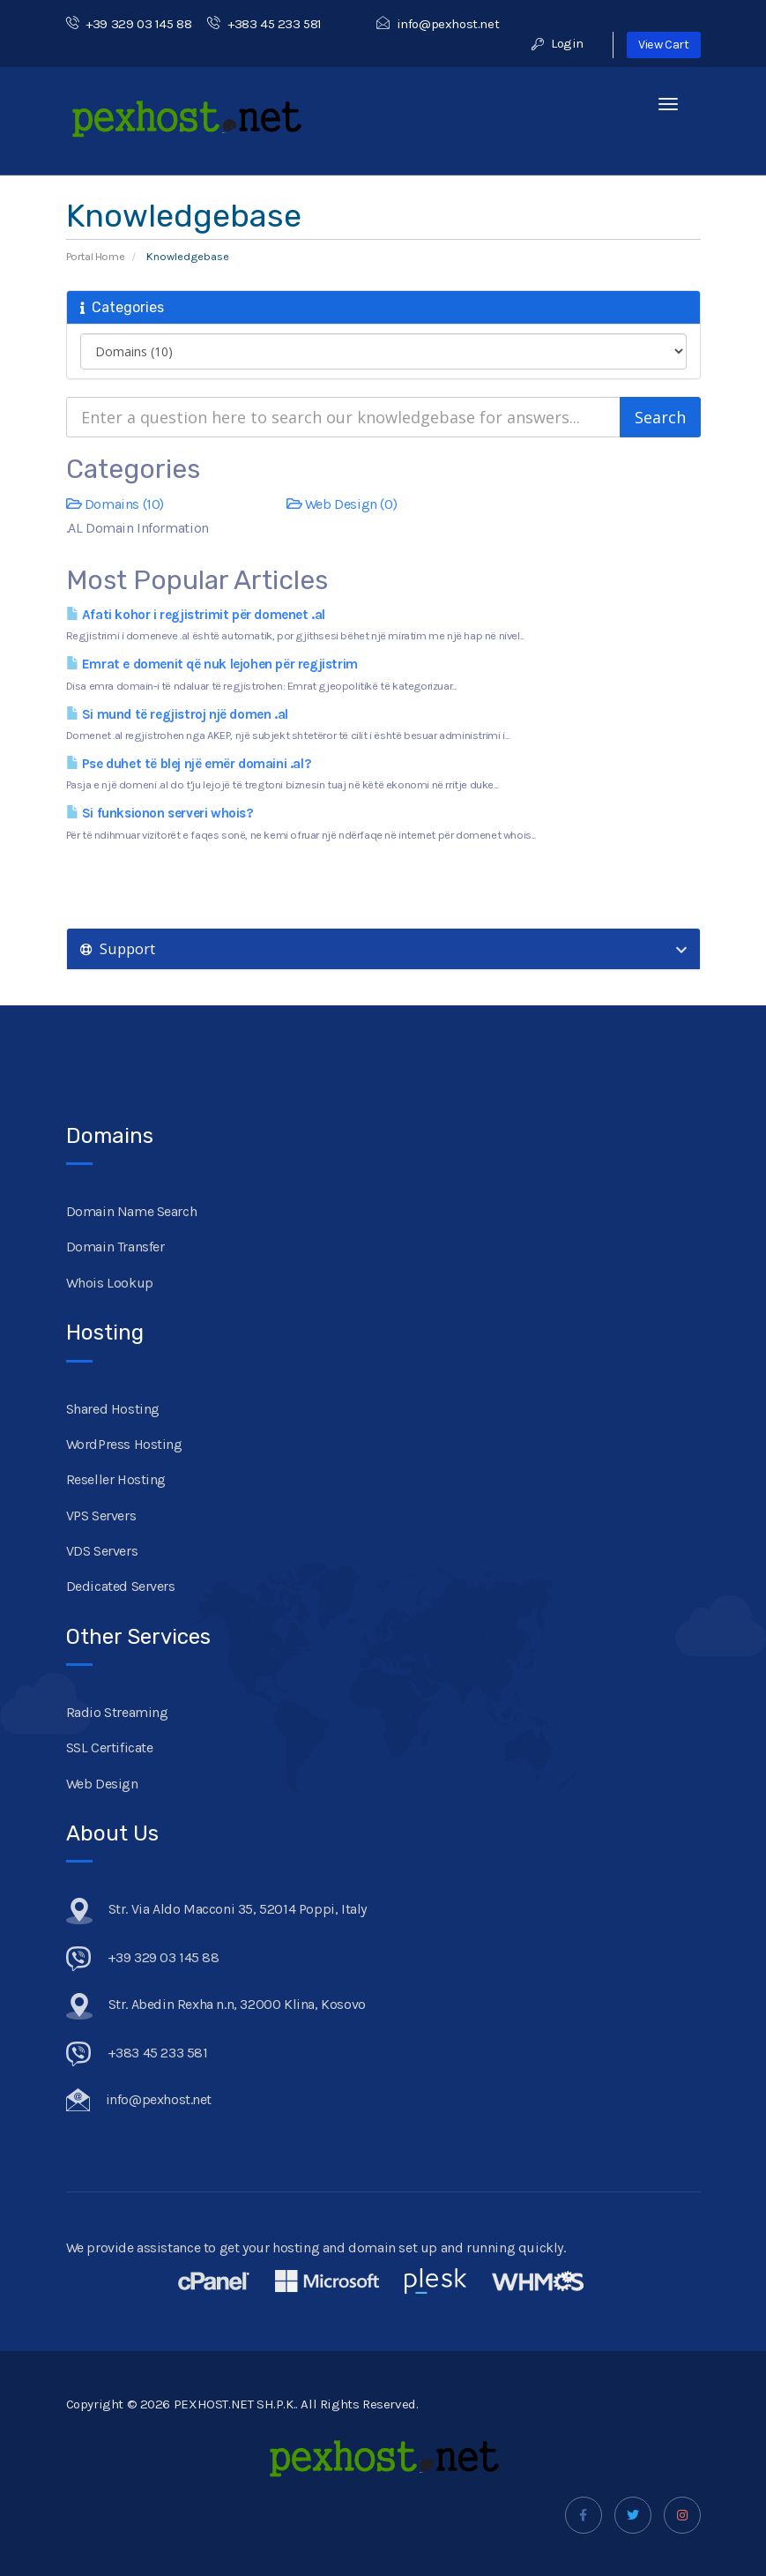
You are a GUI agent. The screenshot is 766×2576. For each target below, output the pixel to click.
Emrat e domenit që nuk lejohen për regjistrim (212, 664)
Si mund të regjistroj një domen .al (177, 714)
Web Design (102, 1783)
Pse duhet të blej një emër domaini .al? (189, 764)
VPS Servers (101, 1515)
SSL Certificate (109, 1747)
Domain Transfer (115, 1246)
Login (558, 43)
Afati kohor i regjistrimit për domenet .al (195, 615)
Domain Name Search (131, 1211)
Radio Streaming (117, 1712)
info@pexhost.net (437, 24)
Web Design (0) (342, 504)
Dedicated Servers (120, 1586)
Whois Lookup (109, 1282)
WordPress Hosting (124, 1444)
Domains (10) (115, 504)
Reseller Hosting (116, 1479)
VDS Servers (102, 1550)
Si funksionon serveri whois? (160, 813)
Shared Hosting (113, 1408)
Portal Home (95, 256)
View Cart (663, 44)
